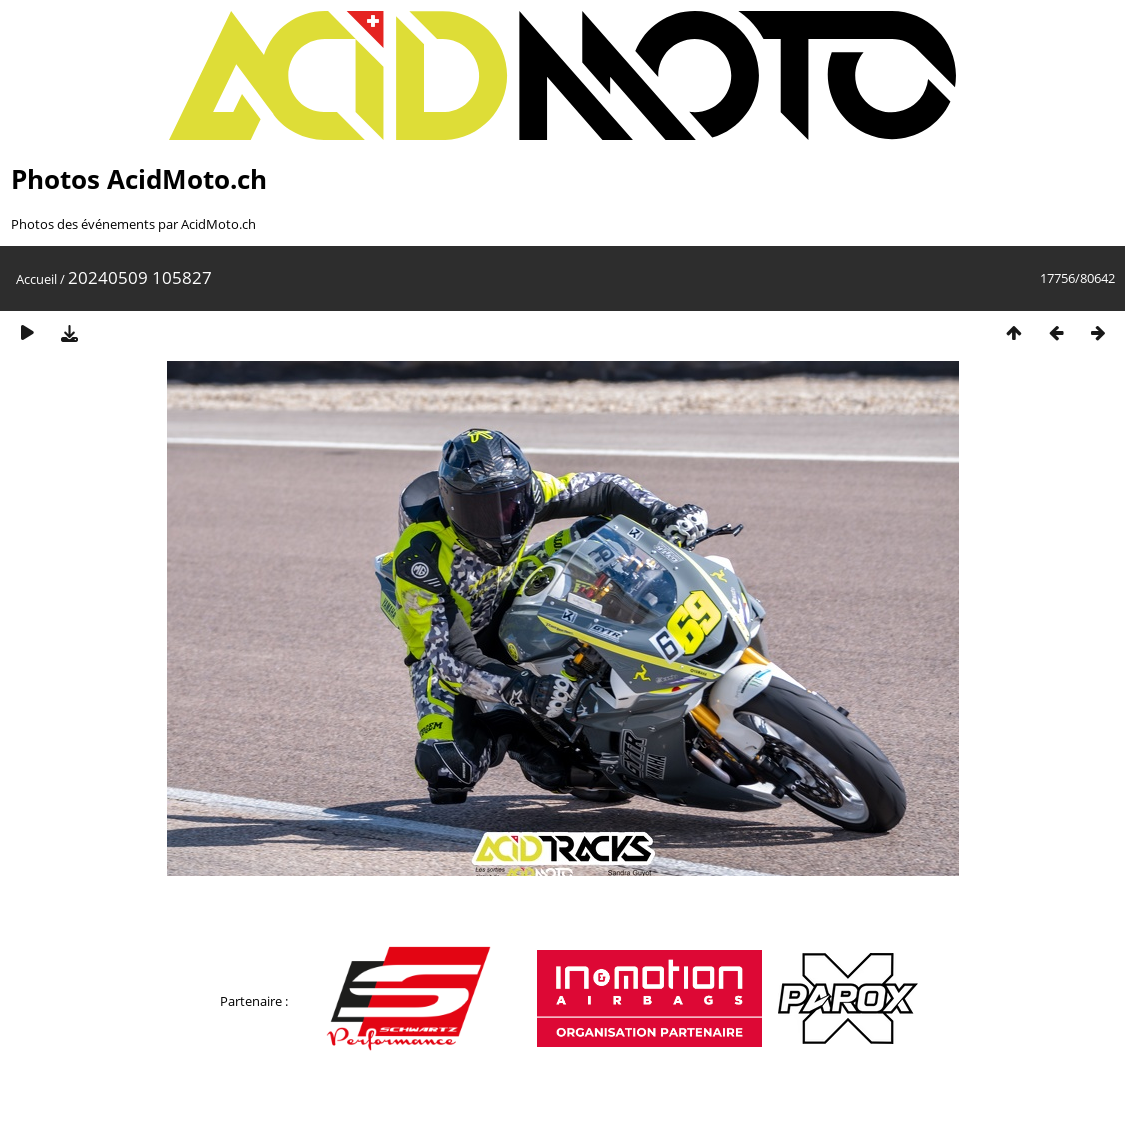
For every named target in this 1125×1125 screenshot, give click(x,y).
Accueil (36, 279)
